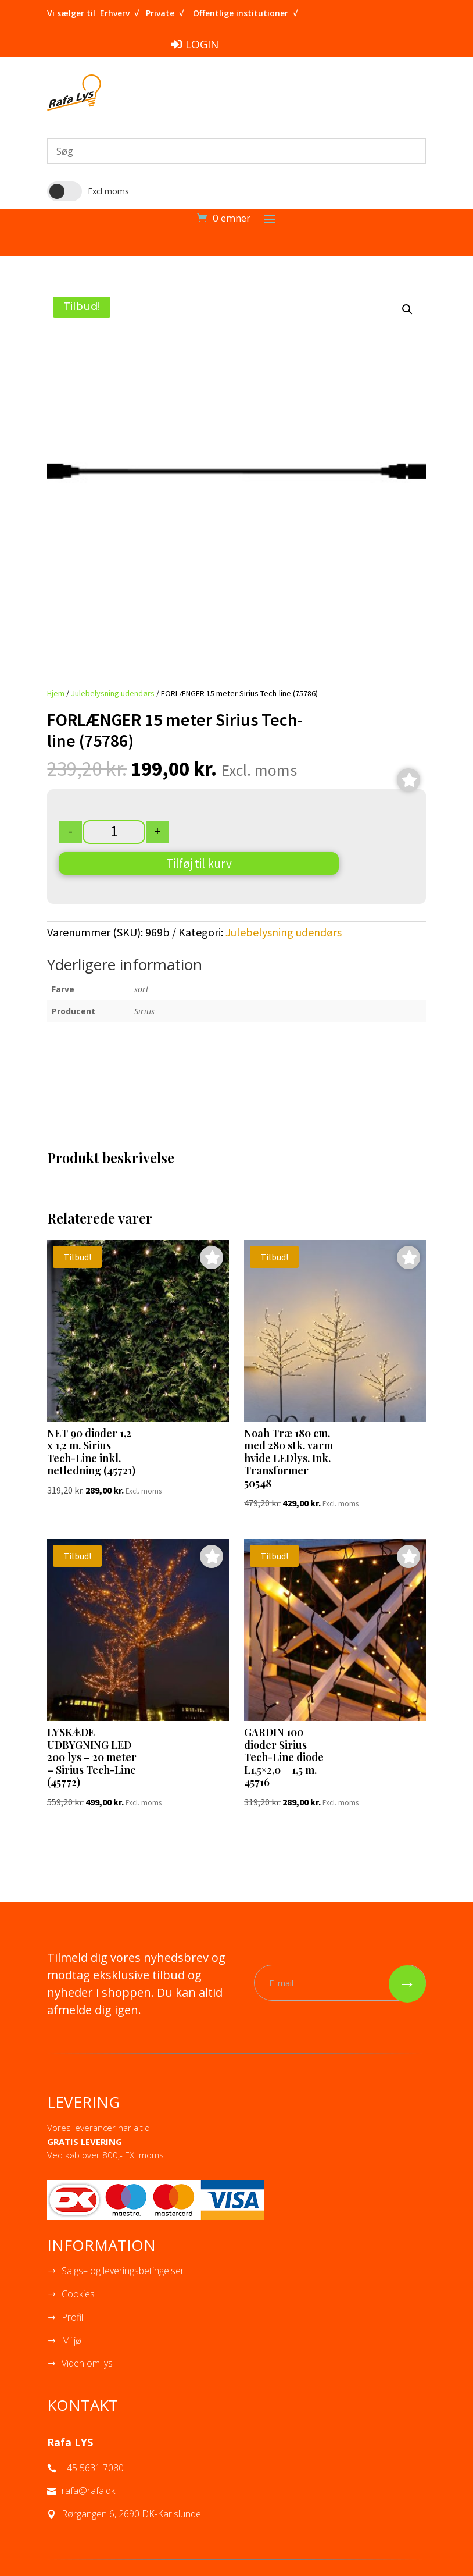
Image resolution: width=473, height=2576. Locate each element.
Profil (72, 2317)
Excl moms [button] (108, 191)
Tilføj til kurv (199, 863)
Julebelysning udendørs (113, 693)
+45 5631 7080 (93, 2467)
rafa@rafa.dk (88, 2490)
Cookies (78, 2294)
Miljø (71, 2340)
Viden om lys (87, 2363)
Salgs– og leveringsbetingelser (123, 2270)
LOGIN (201, 44)
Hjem (55, 693)
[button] (407, 309)
